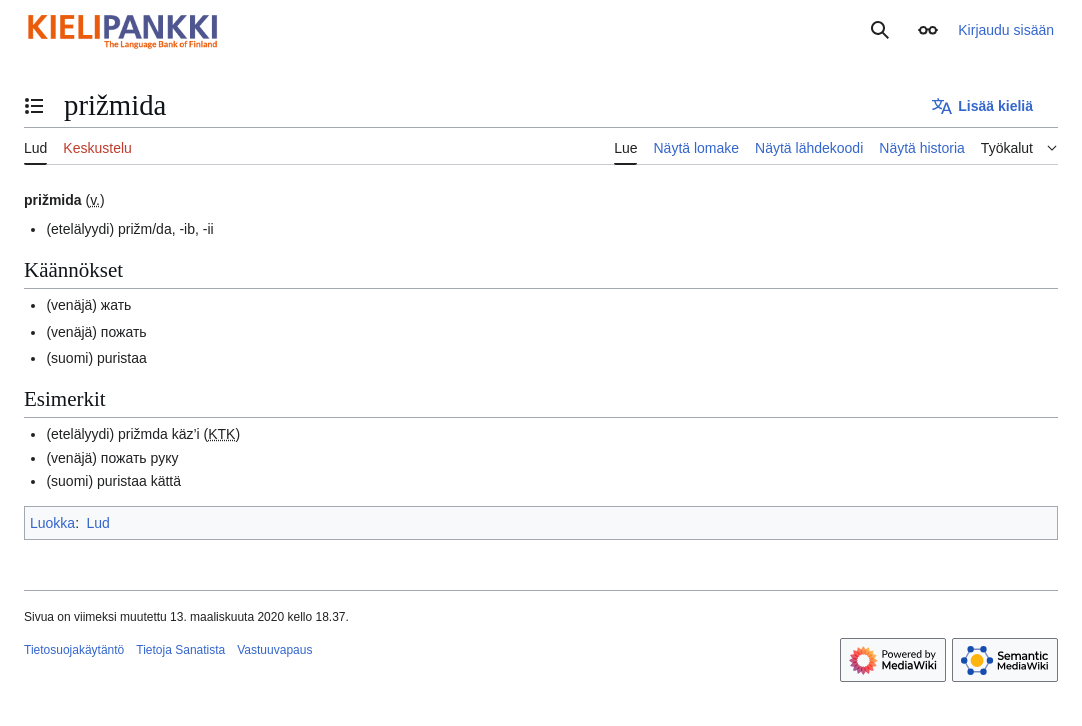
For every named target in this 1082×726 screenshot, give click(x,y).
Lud (97, 523)
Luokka (52, 523)
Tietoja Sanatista (180, 650)
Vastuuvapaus (274, 650)
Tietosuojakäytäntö (74, 650)
